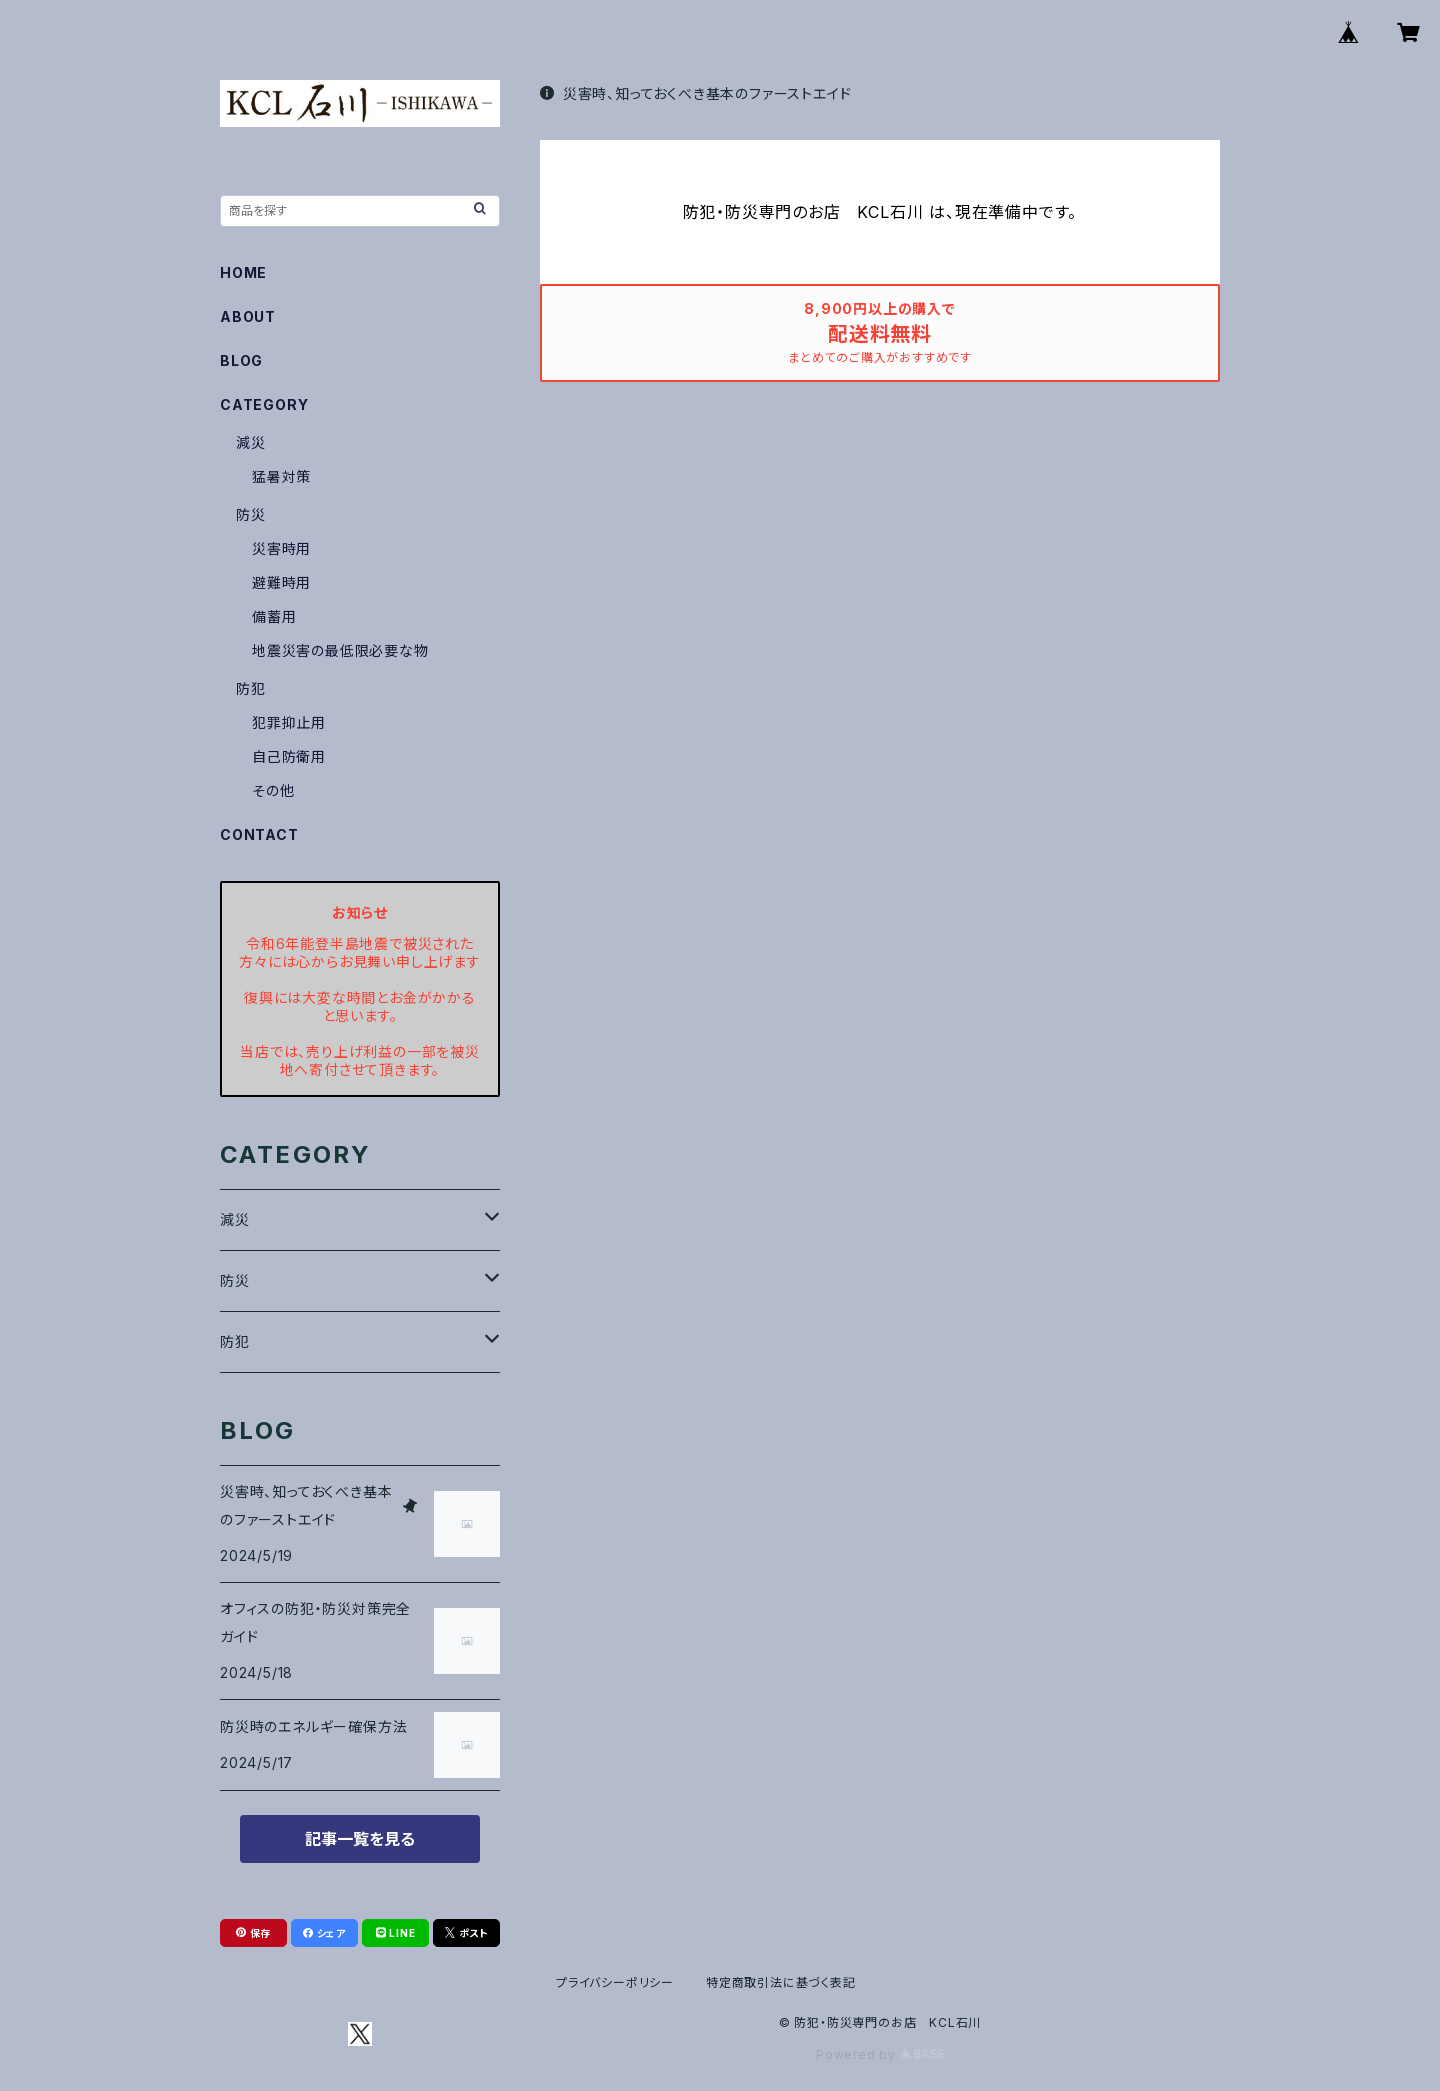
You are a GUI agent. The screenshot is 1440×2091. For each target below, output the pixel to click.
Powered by (880, 2054)
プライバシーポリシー (615, 1982)
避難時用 (281, 582)
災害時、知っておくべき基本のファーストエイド (695, 93)
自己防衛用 (289, 756)
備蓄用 (274, 616)
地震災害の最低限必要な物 (340, 650)
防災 (251, 514)
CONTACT (259, 834)
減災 (251, 442)
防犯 (251, 688)
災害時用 (281, 548)
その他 (273, 790)
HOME (243, 272)
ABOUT (248, 316)
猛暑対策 (281, 476)
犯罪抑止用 (289, 722)
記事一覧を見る (360, 1839)
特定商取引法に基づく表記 (781, 1982)
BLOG (241, 360)
